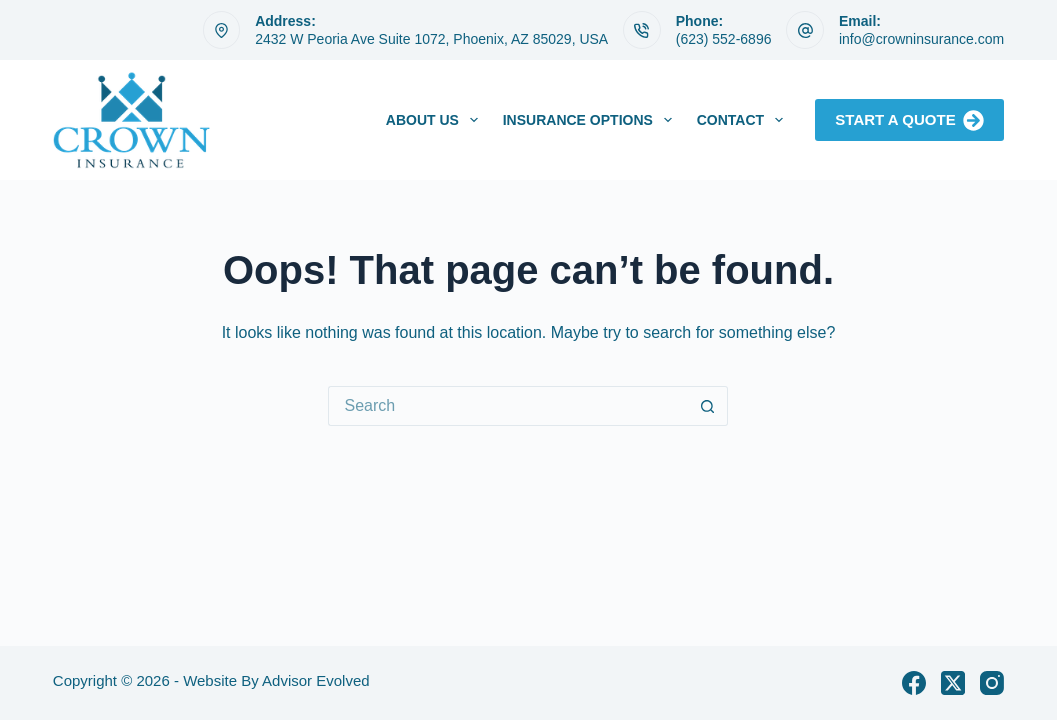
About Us (436, 120)
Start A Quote (909, 120)
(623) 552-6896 (724, 39)
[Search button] (708, 406)
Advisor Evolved (316, 680)
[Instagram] (992, 683)
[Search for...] (508, 406)
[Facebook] (914, 683)
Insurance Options (591, 120)
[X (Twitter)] (953, 683)
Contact (744, 120)
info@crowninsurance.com (921, 39)
